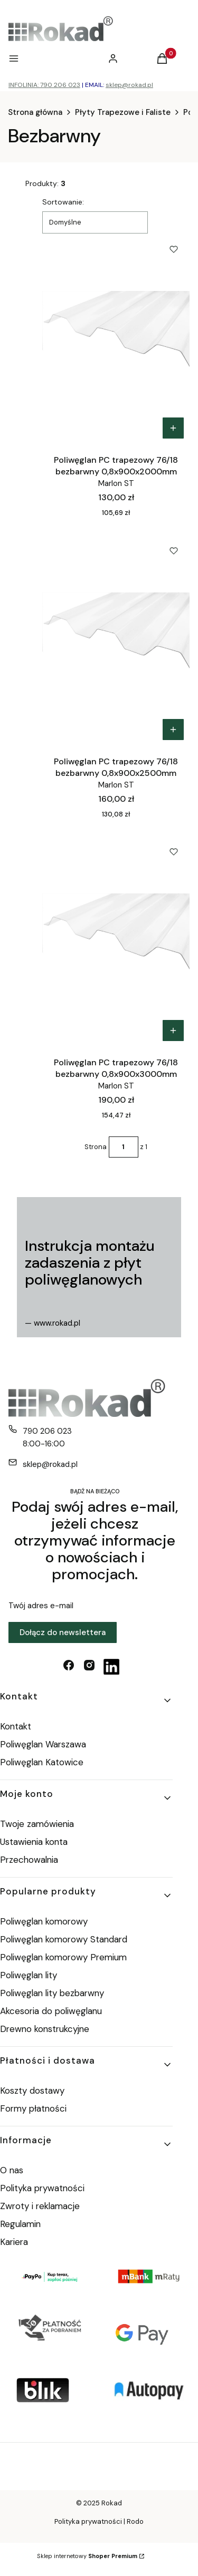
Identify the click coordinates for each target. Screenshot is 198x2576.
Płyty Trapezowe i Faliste (123, 112)
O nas (11, 2170)
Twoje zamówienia (37, 1824)
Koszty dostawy (32, 2090)
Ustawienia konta (34, 1842)
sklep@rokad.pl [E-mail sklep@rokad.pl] (50, 1464)
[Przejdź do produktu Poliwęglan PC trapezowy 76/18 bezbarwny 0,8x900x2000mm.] (116, 339)
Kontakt (15, 1726)
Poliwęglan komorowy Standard (63, 1939)
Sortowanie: (63, 202)
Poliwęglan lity (28, 1975)
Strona (95, 1146)
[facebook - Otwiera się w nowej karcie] (68, 1667)
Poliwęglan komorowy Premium (63, 1957)
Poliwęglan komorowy (44, 1921)
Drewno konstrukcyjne (44, 2029)
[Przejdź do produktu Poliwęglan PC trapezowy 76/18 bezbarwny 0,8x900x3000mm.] (116, 941)
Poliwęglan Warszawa (43, 1744)
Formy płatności (33, 2108)
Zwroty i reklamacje (40, 2206)
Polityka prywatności (42, 2188)
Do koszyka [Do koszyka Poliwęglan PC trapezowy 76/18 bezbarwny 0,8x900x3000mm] (173, 1030)
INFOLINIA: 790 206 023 (44, 85)
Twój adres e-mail (40, 1605)
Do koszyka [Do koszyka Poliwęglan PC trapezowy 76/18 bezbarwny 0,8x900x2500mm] (173, 729)
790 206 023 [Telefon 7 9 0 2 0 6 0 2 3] (47, 1431)
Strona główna (35, 112)
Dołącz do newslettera (63, 1632)
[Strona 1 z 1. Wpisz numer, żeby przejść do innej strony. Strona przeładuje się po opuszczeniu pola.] (123, 1147)
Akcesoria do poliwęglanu (51, 2011)
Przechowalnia (29, 1859)
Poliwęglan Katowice (41, 1762)
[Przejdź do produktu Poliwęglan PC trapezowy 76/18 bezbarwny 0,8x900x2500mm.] (116, 640)
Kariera (14, 2242)
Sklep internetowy (87, 2556)
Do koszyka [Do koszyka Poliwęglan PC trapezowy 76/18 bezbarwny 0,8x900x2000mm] (173, 428)
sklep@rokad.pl (129, 85)
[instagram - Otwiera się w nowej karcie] (89, 1667)
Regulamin (20, 2224)
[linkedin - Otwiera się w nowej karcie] (111, 1667)
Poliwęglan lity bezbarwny (52, 1993)
